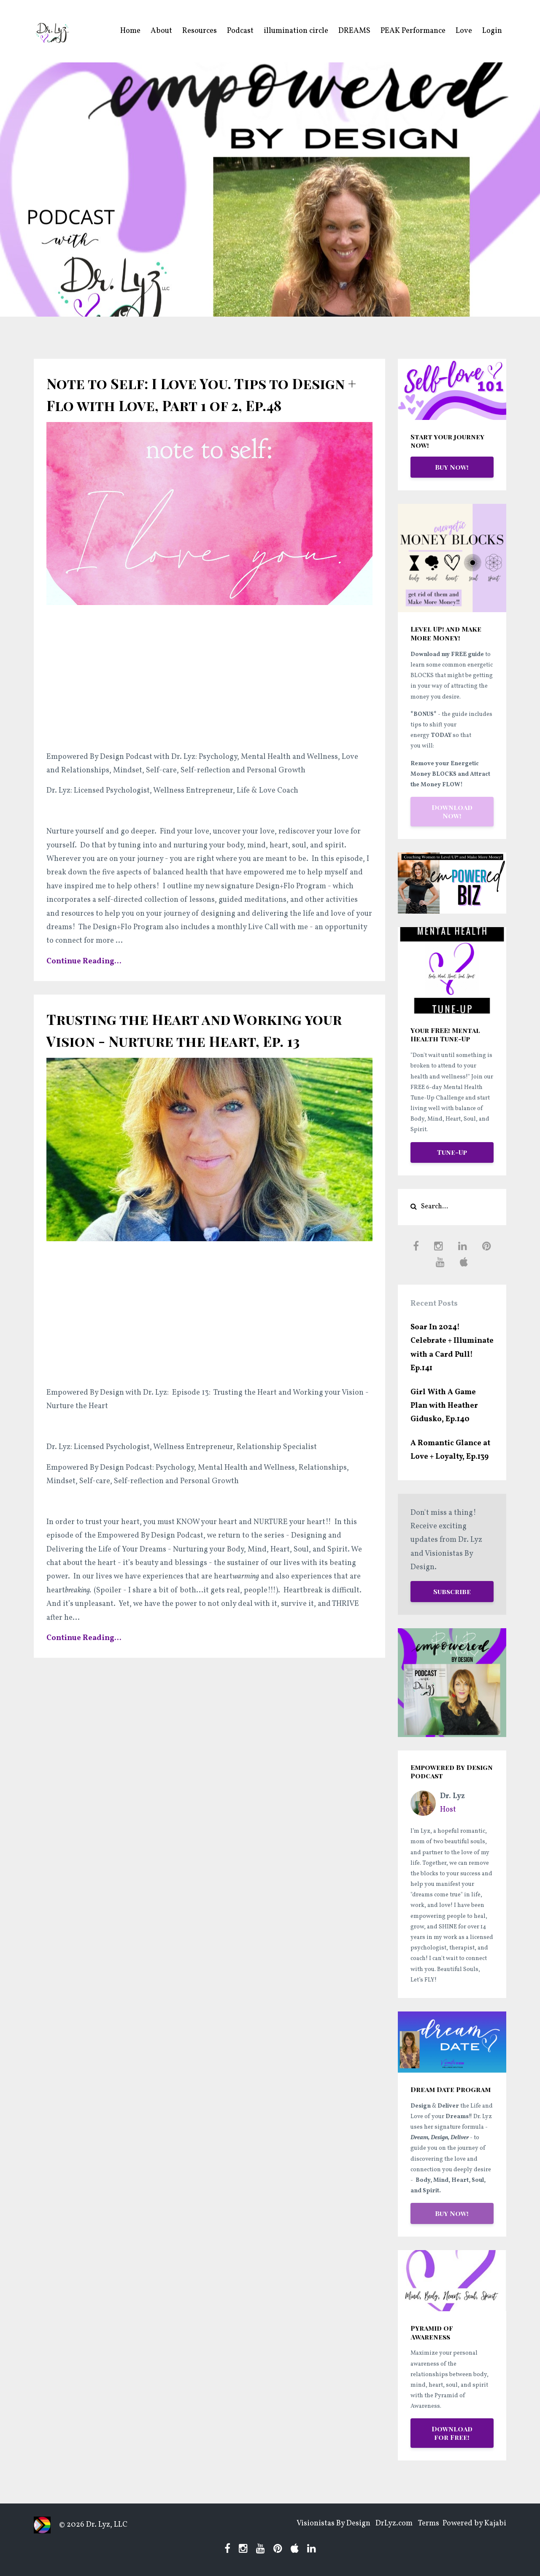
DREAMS (354, 31)
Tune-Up (452, 1152)
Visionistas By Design (319, 2525)
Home (130, 31)
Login (492, 31)
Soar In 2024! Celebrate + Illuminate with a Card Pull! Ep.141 (452, 1348)
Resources (199, 31)
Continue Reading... (84, 983)
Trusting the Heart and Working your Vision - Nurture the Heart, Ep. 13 (198, 1062)
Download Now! (452, 811)
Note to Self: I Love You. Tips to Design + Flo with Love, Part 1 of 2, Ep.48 (202, 404)
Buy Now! (452, 466)
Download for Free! (452, 2433)
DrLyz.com (384, 2525)
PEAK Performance (413, 31)
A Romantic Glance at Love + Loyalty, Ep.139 (450, 1450)
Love (464, 31)
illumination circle (296, 31)
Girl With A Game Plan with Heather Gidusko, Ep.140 (444, 1406)
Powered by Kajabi (474, 2525)
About (161, 31)
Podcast (240, 31)
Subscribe (452, 1591)
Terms (423, 2525)
